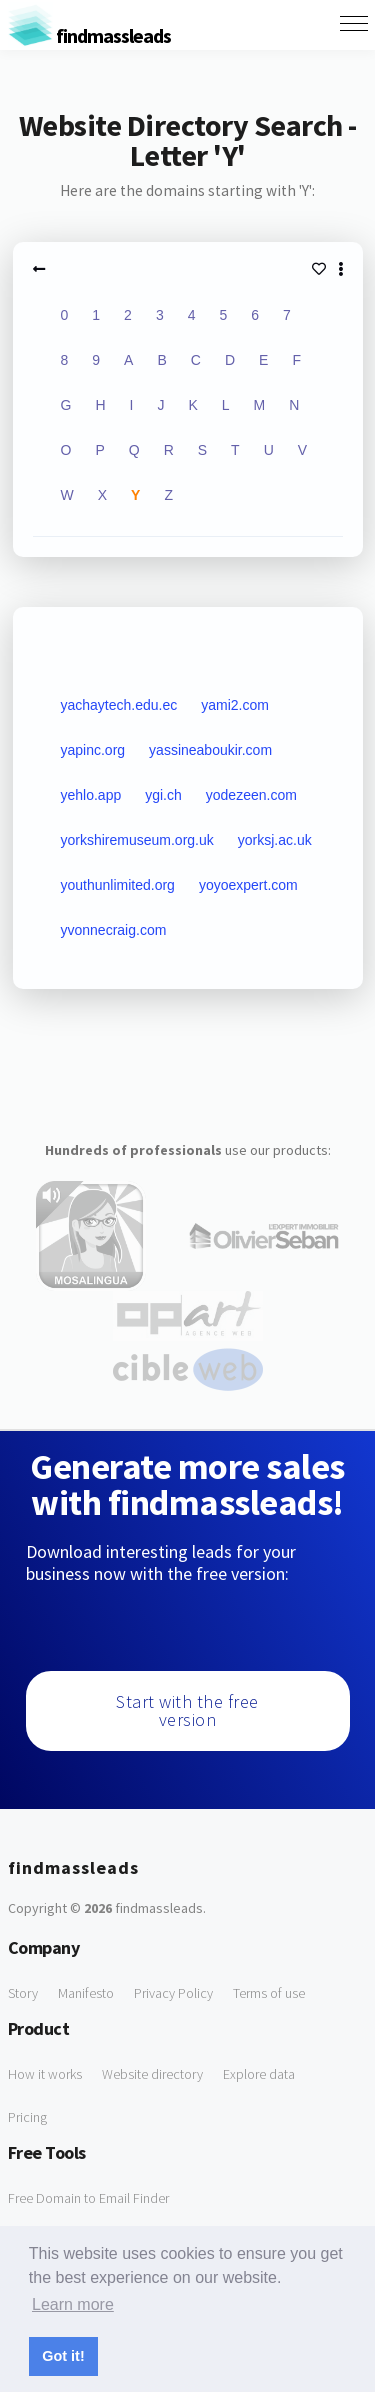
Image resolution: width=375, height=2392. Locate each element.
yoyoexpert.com (248, 885)
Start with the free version (187, 1710)
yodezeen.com (251, 795)
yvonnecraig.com (114, 930)
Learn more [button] (73, 2304)
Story (23, 1993)
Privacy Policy (173, 1993)
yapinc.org (93, 750)
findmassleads (89, 35)
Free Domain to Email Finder (88, 2198)
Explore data (259, 2074)
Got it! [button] (63, 2356)
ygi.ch (163, 795)
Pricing (27, 2117)
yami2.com (235, 705)
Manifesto (86, 1993)
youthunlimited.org (118, 885)
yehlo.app (91, 795)
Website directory (152, 2074)
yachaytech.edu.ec (119, 705)
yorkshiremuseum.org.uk (137, 840)
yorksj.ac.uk (275, 840)
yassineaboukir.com (210, 750)
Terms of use (269, 1993)
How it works (45, 2074)
